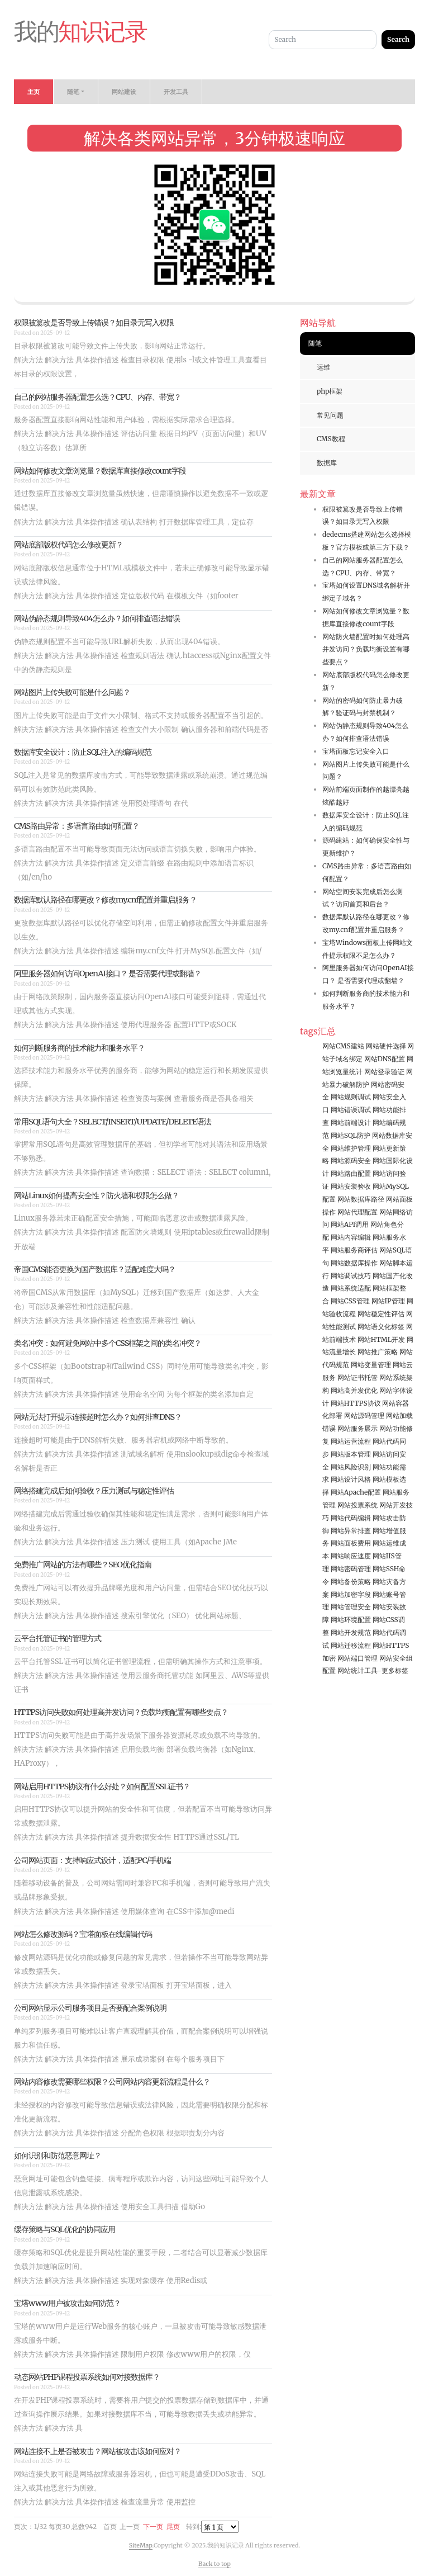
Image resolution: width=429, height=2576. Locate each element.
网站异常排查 (351, 1530)
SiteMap (140, 2545)
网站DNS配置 (384, 1059)
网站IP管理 (388, 1301)
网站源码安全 (351, 1160)
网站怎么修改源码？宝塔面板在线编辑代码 (83, 1934)
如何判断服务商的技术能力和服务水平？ (79, 1048)
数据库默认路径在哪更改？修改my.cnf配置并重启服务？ (105, 900)
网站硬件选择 (386, 1046)
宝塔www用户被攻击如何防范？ (67, 2303)
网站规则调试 (351, 1097)
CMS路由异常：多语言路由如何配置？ (76, 826)
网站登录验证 (384, 1071)
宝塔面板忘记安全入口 (355, 751)
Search (398, 39)
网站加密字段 (351, 1594)
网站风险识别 (351, 1467)
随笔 (315, 343)
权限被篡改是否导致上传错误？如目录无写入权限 (94, 323)
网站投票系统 (357, 1505)
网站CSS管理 (350, 1301)
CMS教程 (331, 438)
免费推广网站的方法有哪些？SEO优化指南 (82, 1564)
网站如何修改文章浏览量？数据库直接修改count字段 (100, 471)
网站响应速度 (351, 1556)
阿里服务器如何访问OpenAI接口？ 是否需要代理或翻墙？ (107, 973)
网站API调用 (350, 1224)
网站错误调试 (351, 1109)
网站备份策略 (351, 1581)
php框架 (329, 391)
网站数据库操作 (354, 1263)
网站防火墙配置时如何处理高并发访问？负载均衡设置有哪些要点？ (365, 649)
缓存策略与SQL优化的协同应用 (64, 2229)
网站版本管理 (351, 1454)
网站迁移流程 (351, 1645)
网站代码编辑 (351, 1518)
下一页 (153, 2526)
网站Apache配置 (356, 1492)
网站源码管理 (364, 1415)
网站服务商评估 (354, 1250)
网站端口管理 (357, 1658)
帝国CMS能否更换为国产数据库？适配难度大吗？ (94, 1269)
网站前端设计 (351, 1122)
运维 (323, 367)
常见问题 (330, 415)
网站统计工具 (357, 1670)
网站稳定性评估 (381, 1314)
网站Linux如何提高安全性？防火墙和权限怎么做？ (96, 1195)
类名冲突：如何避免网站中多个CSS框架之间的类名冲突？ (107, 1343)
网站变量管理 (371, 1364)
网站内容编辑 (351, 1237)
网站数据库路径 (360, 1199)
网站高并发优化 (354, 1390)
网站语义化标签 (381, 1326)
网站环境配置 (351, 1619)
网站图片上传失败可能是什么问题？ (72, 692)
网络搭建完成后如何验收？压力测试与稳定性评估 (94, 1491)
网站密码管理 (351, 1568)
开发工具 (176, 92)
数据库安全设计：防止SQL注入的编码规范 (82, 752)
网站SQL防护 (350, 1135)
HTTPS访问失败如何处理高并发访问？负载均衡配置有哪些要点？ (121, 1712)
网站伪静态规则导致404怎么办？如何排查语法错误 (97, 618)
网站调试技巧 (351, 1276)
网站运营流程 (351, 1441)
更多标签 (395, 1670)
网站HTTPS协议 (356, 1403)
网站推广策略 (378, 1352)
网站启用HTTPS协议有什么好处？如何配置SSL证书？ (102, 1786)
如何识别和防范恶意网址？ (57, 2155)
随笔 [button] (73, 92)
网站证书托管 (357, 1377)
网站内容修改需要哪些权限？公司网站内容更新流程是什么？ (112, 2082)
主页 (33, 92)
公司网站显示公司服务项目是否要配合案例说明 (90, 2008)
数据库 (327, 463)
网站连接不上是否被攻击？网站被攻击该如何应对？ (97, 2451)
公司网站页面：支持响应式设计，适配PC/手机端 (92, 1860)
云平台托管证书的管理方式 (57, 1638)
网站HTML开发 (381, 1339)
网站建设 (124, 92)
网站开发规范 (351, 1632)
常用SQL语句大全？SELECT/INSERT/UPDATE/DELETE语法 (112, 1122)
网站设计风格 (351, 1479)
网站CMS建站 (343, 1046)
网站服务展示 (357, 1428)
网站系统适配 (351, 1288)
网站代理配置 (357, 1212)
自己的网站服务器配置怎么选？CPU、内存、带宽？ (97, 397)
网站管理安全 (351, 1607)
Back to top (214, 2564)
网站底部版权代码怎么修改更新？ (68, 545)
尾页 (173, 2526)
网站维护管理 (351, 1148)
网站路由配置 (351, 1173)
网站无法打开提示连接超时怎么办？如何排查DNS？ (98, 1417)
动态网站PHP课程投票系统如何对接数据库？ (87, 2377)
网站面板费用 (351, 1543)
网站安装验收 (351, 1186)
